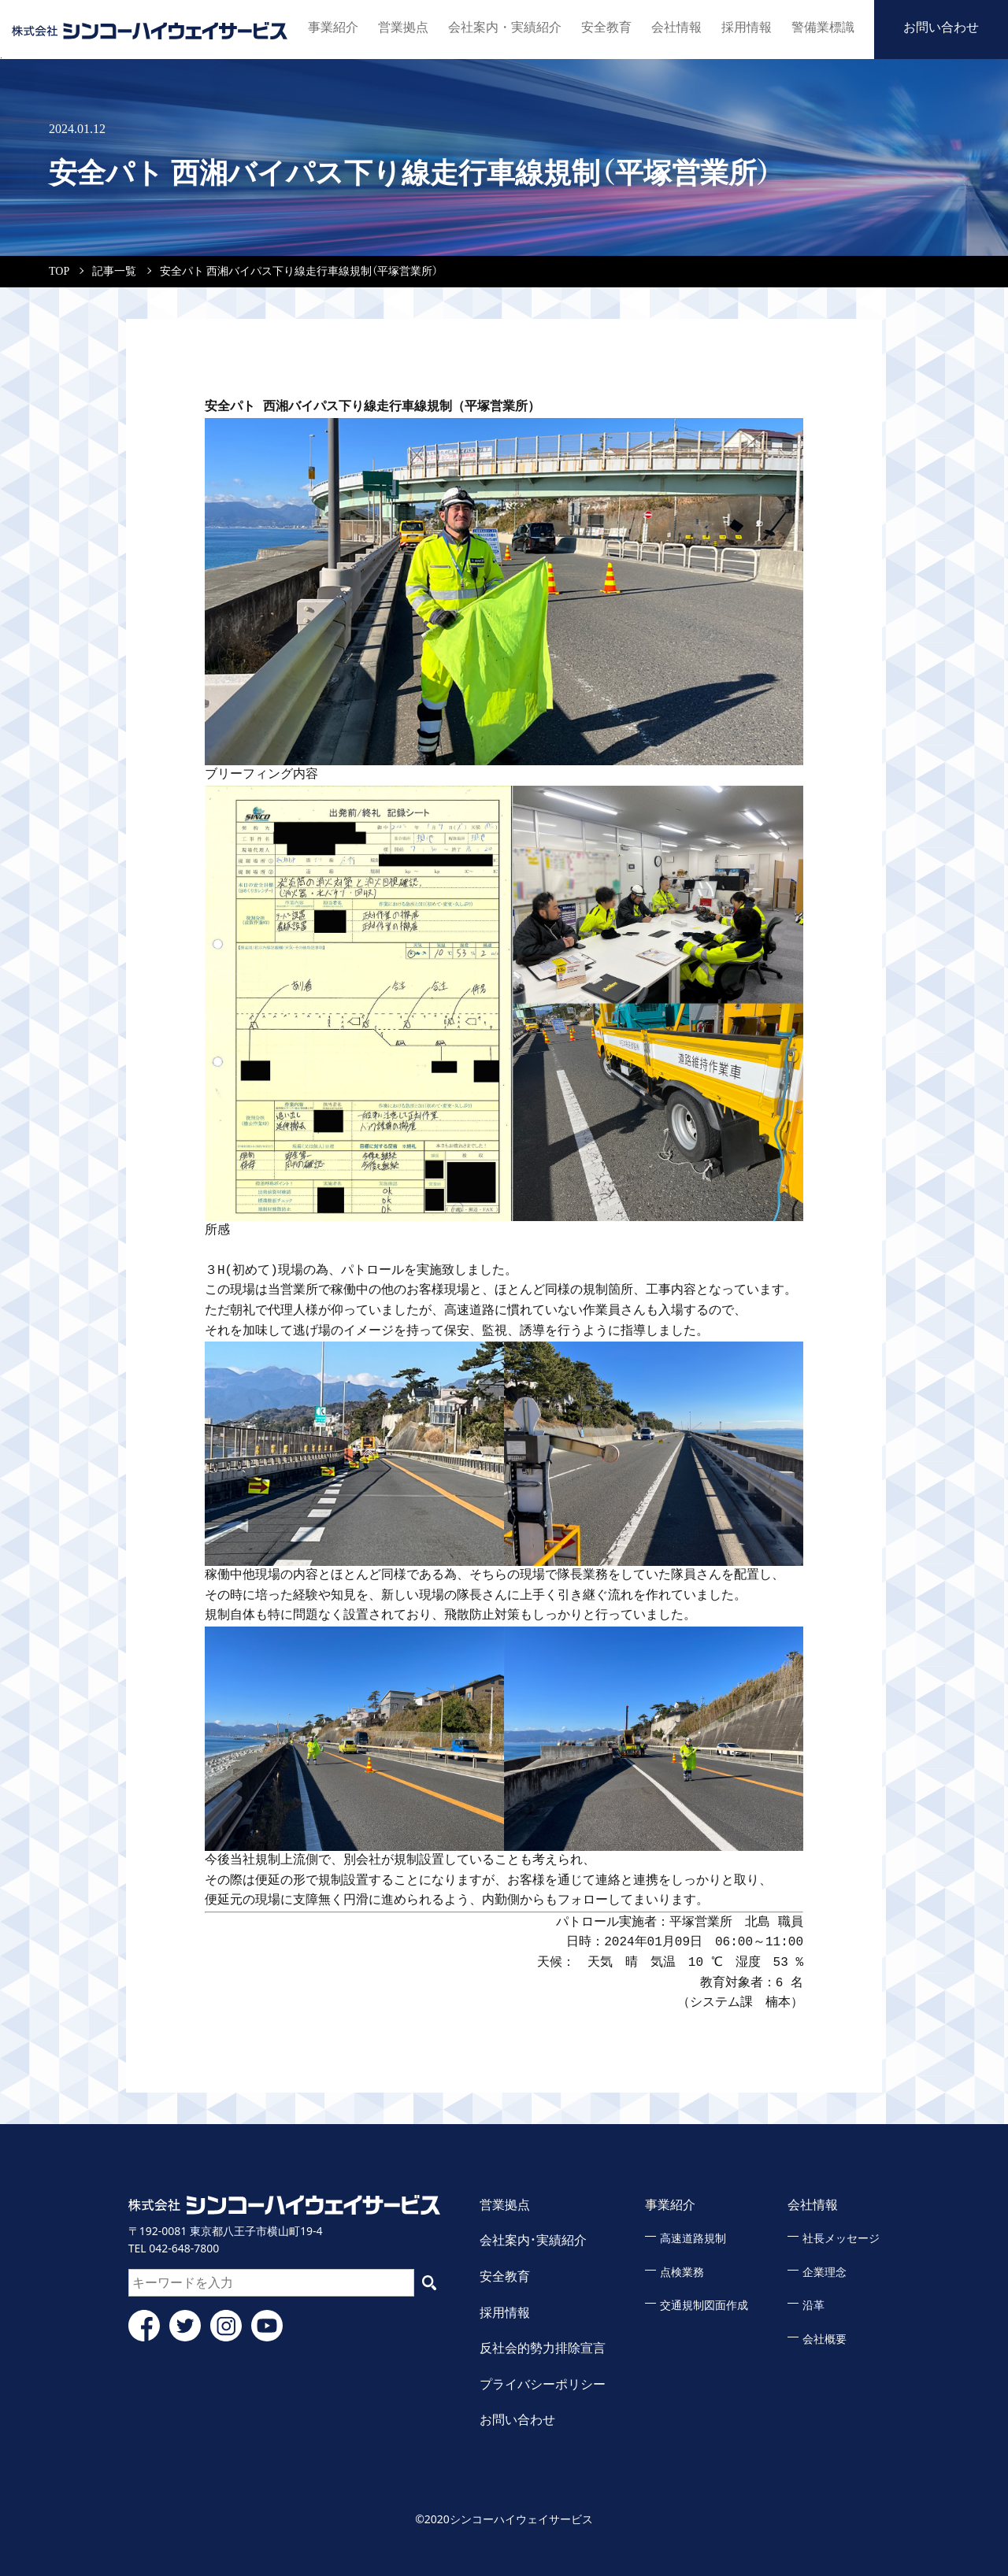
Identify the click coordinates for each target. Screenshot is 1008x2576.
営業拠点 (409, 27)
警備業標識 (822, 27)
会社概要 (824, 2339)
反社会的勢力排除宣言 (543, 2348)
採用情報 (746, 27)
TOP (59, 271)
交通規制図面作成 (704, 2305)
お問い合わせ (941, 27)
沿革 (813, 2305)
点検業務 (682, 2272)
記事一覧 (114, 271)
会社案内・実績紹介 (507, 27)
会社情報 (676, 27)
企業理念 (824, 2272)
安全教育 (606, 27)
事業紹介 (339, 27)
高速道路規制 (693, 2239)
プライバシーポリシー (543, 2384)
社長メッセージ (841, 2239)
